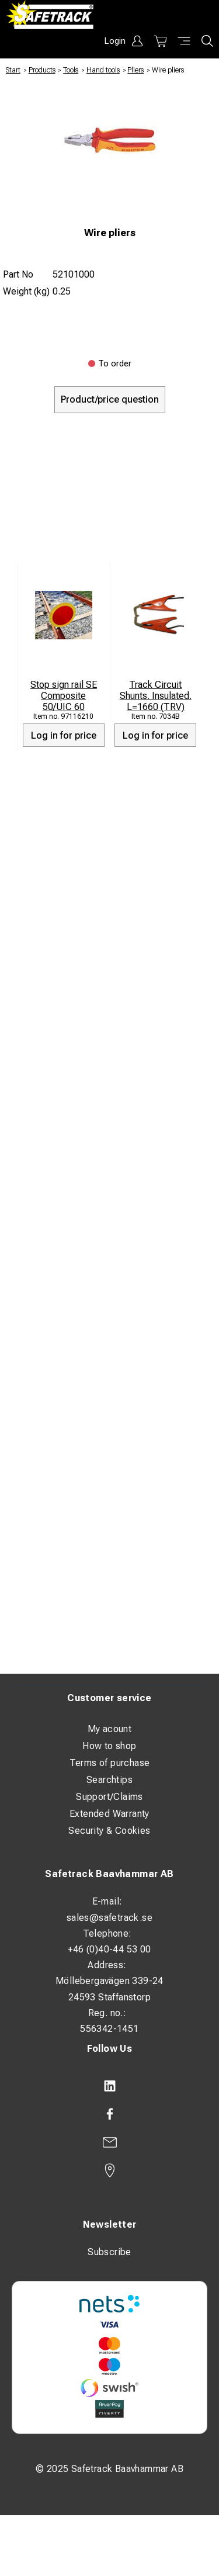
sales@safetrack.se (109, 1917)
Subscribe (109, 2252)
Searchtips (109, 1779)
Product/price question (110, 399)
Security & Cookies (109, 1830)
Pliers (135, 70)
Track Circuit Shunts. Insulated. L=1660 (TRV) (156, 695)
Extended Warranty (109, 1813)
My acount (110, 1728)
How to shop (109, 1745)
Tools (70, 70)
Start (13, 70)
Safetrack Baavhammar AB (109, 1873)
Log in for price (63, 735)
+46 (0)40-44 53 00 (109, 1949)
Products (42, 70)
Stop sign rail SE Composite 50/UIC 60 (63, 695)
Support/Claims (109, 1796)
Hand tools (103, 70)
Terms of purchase (109, 1762)
